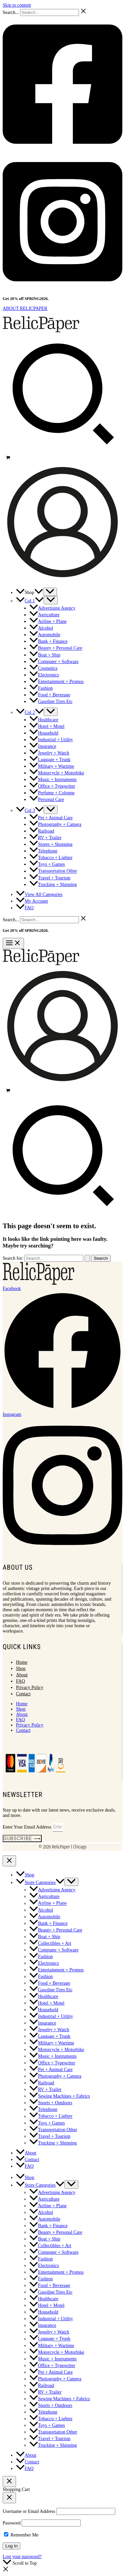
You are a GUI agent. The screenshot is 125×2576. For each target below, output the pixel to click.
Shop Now (59, 298)
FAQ (20, 1681)
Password (12, 2523)
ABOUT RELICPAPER (25, 308)
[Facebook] (62, 150)
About (22, 1674)
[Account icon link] (62, 580)
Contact (23, 1693)
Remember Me (21, 2534)
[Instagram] (62, 288)
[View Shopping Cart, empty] (62, 458)
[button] (62, 451)
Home (21, 1662)
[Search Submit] (87, 1258)
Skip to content (17, 5)
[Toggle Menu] (50, 592)
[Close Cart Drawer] (9, 2481)
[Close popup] (9, 2497)
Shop (21, 1668)
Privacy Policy (29, 1687)
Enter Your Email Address (28, 1827)
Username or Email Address (29, 2511)
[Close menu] (9, 1860)
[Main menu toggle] (13, 943)
